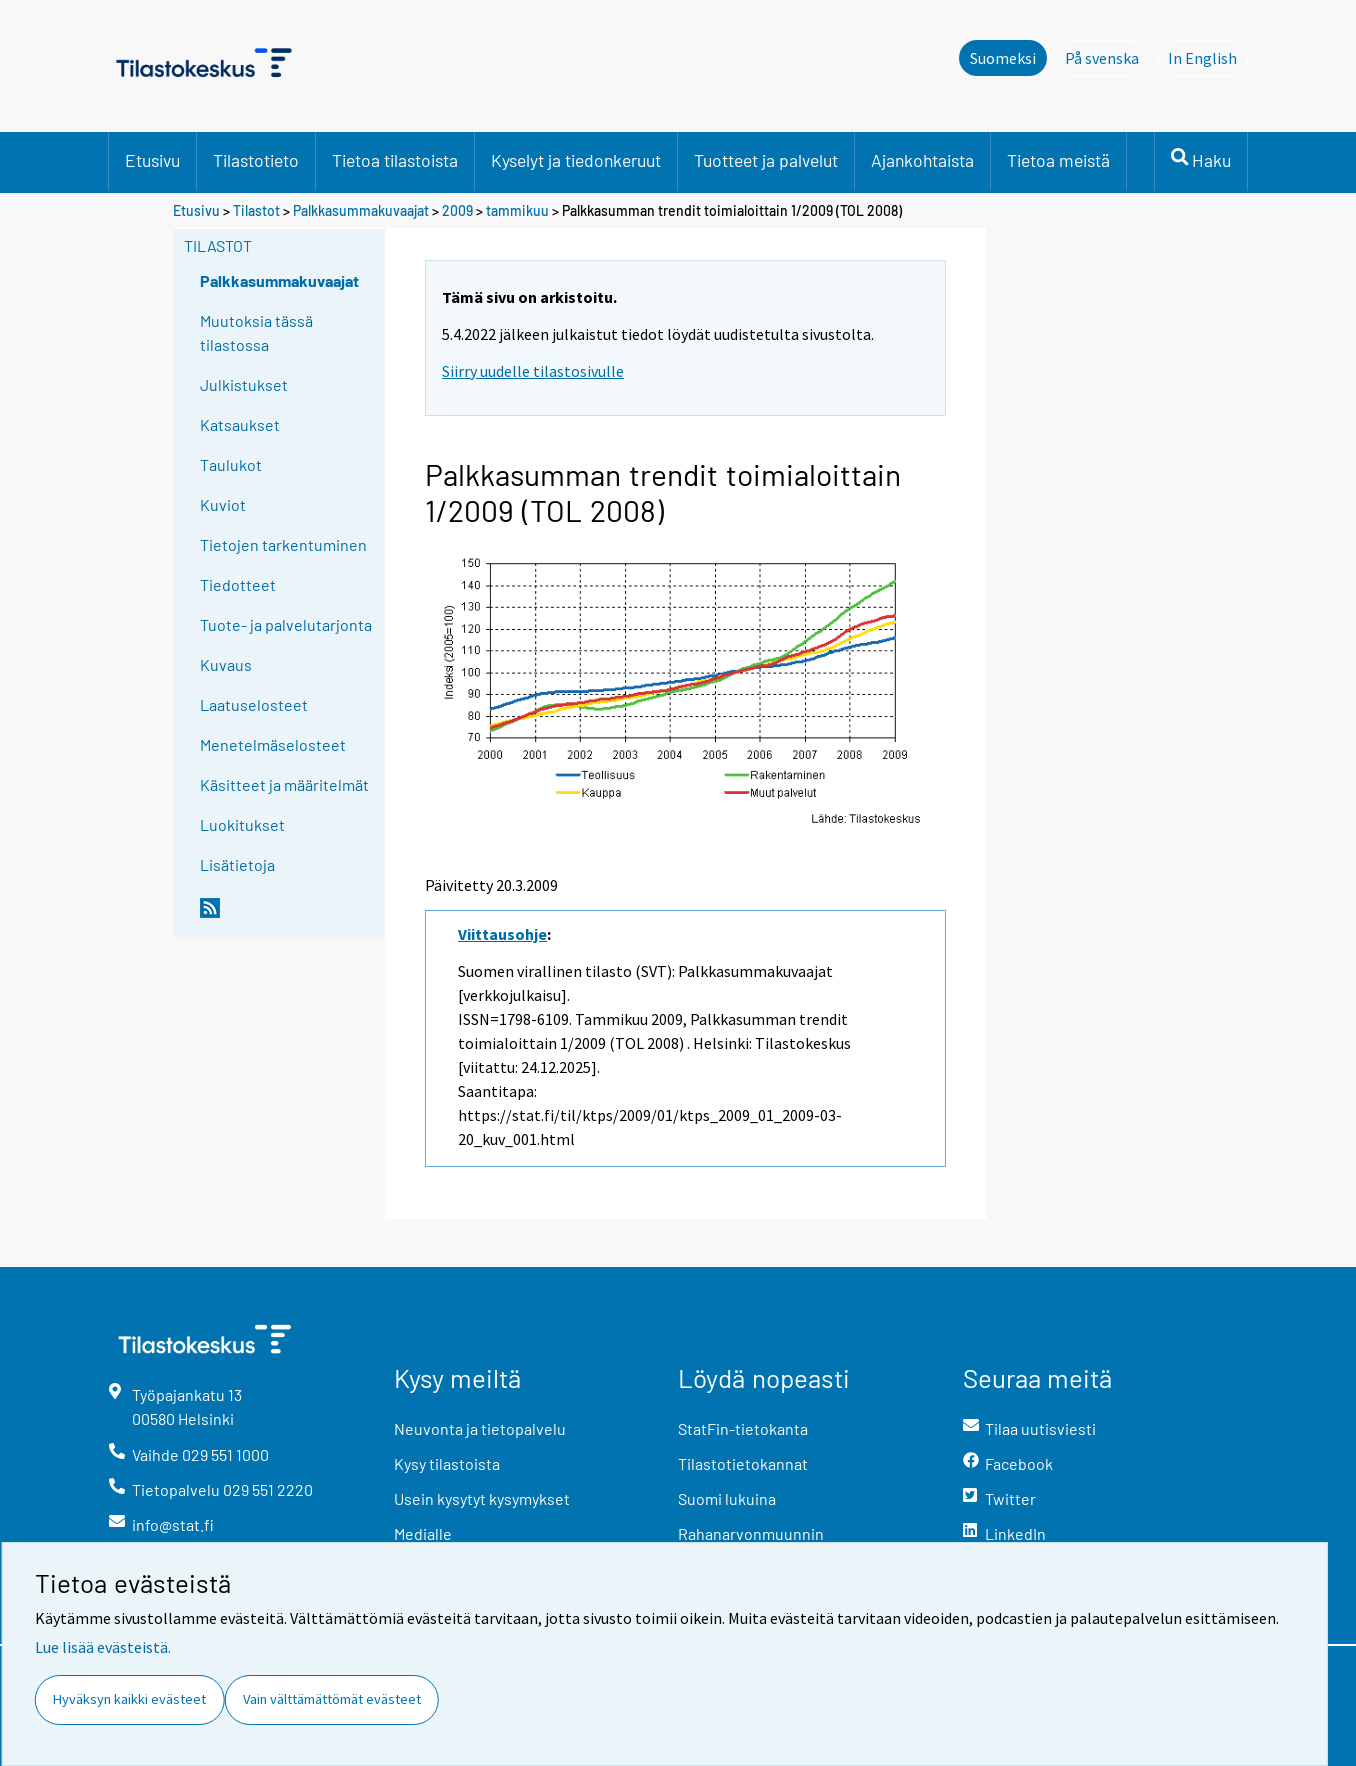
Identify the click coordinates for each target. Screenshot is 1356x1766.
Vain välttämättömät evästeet (332, 1699)
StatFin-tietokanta (743, 1428)
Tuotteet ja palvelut (766, 160)
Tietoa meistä (1058, 160)
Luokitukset (242, 824)
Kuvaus (226, 664)
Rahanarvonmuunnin (751, 1533)
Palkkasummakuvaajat (361, 210)
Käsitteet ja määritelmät (284, 784)
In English (1208, 57)
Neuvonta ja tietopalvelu (480, 1428)
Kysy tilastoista (447, 1463)
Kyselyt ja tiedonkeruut (576, 160)
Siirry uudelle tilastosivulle (533, 371)
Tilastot (256, 210)
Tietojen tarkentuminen (283, 544)
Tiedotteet (238, 584)
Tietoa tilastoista (395, 160)
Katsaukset (240, 424)
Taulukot (231, 464)
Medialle (423, 1533)
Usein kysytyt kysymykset (482, 1498)
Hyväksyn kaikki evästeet (129, 1699)
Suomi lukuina (727, 1498)
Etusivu (152, 160)
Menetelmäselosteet (273, 744)
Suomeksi (1003, 58)
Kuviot (223, 504)
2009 (457, 210)
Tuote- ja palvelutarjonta (286, 624)
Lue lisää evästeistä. (103, 1647)
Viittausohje (502, 934)
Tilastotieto (256, 160)
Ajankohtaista (922, 160)
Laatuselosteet (254, 704)
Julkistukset (244, 384)
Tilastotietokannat (743, 1463)
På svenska (1107, 57)
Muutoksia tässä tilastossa (256, 332)
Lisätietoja (237, 864)
